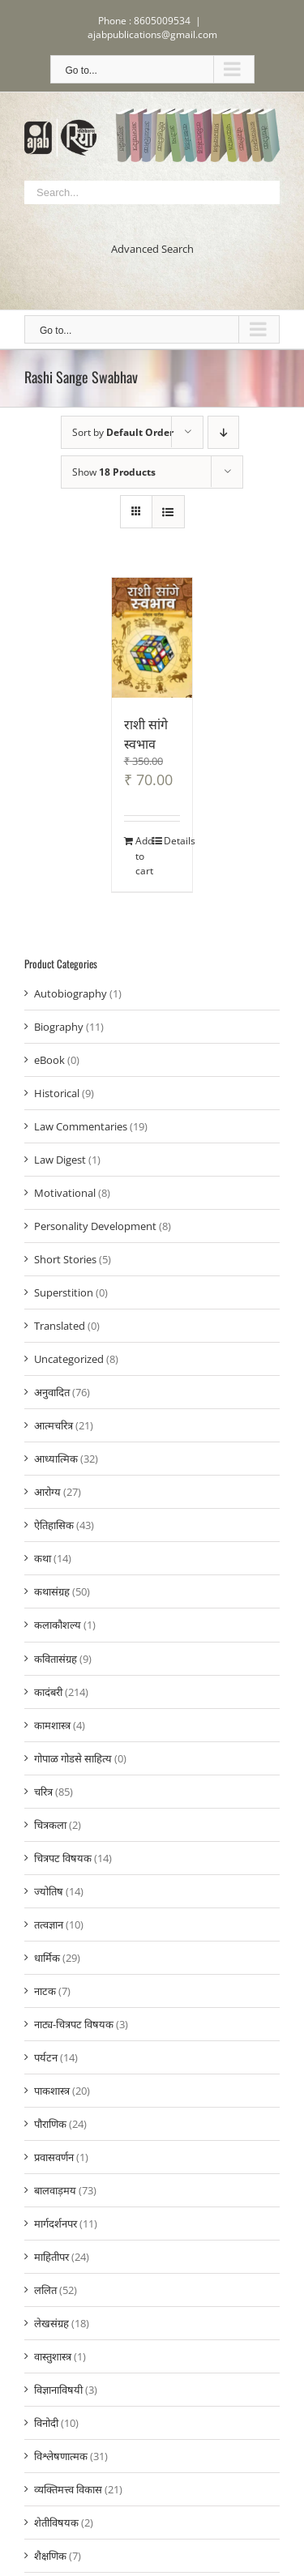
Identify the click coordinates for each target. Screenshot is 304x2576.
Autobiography (70, 993)
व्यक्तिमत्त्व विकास (68, 2489)
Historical (56, 1093)
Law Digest (60, 1159)
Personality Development (95, 1226)
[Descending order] (223, 432)
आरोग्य (47, 1492)
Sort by (122, 432)
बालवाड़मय (55, 2190)
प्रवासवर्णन (54, 2157)
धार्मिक (47, 1957)
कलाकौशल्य (57, 1624)
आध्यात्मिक (56, 1458)
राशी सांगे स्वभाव (146, 733)
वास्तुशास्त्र (52, 2356)
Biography (58, 1026)
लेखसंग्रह (51, 2323)
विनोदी (46, 2423)
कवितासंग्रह (55, 1658)
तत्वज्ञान (48, 1924)
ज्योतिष (48, 1891)
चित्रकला (50, 1825)
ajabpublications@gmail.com (152, 34)
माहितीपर (51, 2256)
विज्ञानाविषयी (58, 2389)
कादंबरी (48, 1692)
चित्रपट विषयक (63, 1858)
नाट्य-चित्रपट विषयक (73, 2024)
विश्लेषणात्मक (61, 2456)
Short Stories (65, 1259)
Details (172, 841)
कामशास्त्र (52, 1725)
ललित (45, 2290)
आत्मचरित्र (53, 1425)
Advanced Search (152, 248)
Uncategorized (69, 1359)
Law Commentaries (80, 1126)
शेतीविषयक (56, 2522)
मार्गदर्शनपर (55, 2223)
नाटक (45, 1991)
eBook (49, 1060)
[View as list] (168, 512)
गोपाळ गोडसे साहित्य (73, 1758)
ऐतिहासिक (54, 1525)
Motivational (65, 1192)
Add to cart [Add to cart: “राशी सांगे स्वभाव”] (143, 856)
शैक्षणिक (50, 2555)
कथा (42, 1558)
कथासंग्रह (52, 1591)
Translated (59, 1325)
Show (114, 472)
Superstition (63, 1292)
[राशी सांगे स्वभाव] (152, 638)
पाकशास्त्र (52, 2090)
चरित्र (43, 1791)
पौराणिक (50, 2124)
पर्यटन (46, 2057)
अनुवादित (52, 1392)
